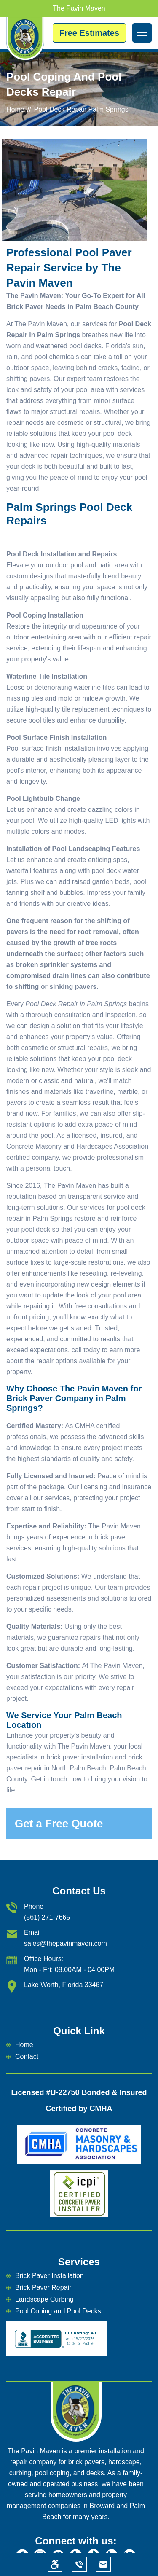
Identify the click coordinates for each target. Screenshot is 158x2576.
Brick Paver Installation (49, 2275)
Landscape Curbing (44, 2299)
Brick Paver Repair (43, 2287)
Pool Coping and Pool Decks (58, 2311)
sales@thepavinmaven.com (65, 1943)
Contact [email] (26, 2056)
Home (15, 109)
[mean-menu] (142, 33)
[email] (103, 2564)
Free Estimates (89, 33)
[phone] (79, 2564)
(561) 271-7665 (47, 1917)
